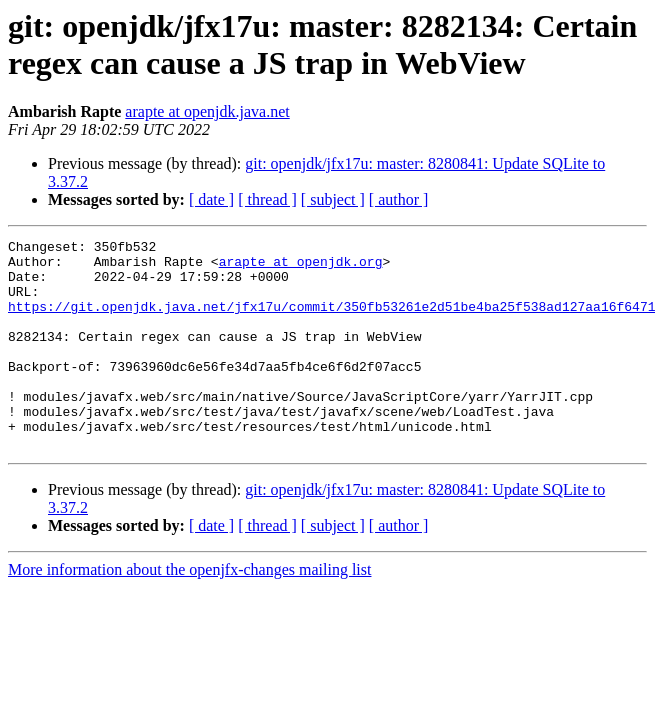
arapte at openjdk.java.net (207, 111)
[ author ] (399, 199)
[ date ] (211, 199)
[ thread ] (267, 199)
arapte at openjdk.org (301, 267)
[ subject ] (333, 199)
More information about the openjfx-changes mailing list (189, 611)
